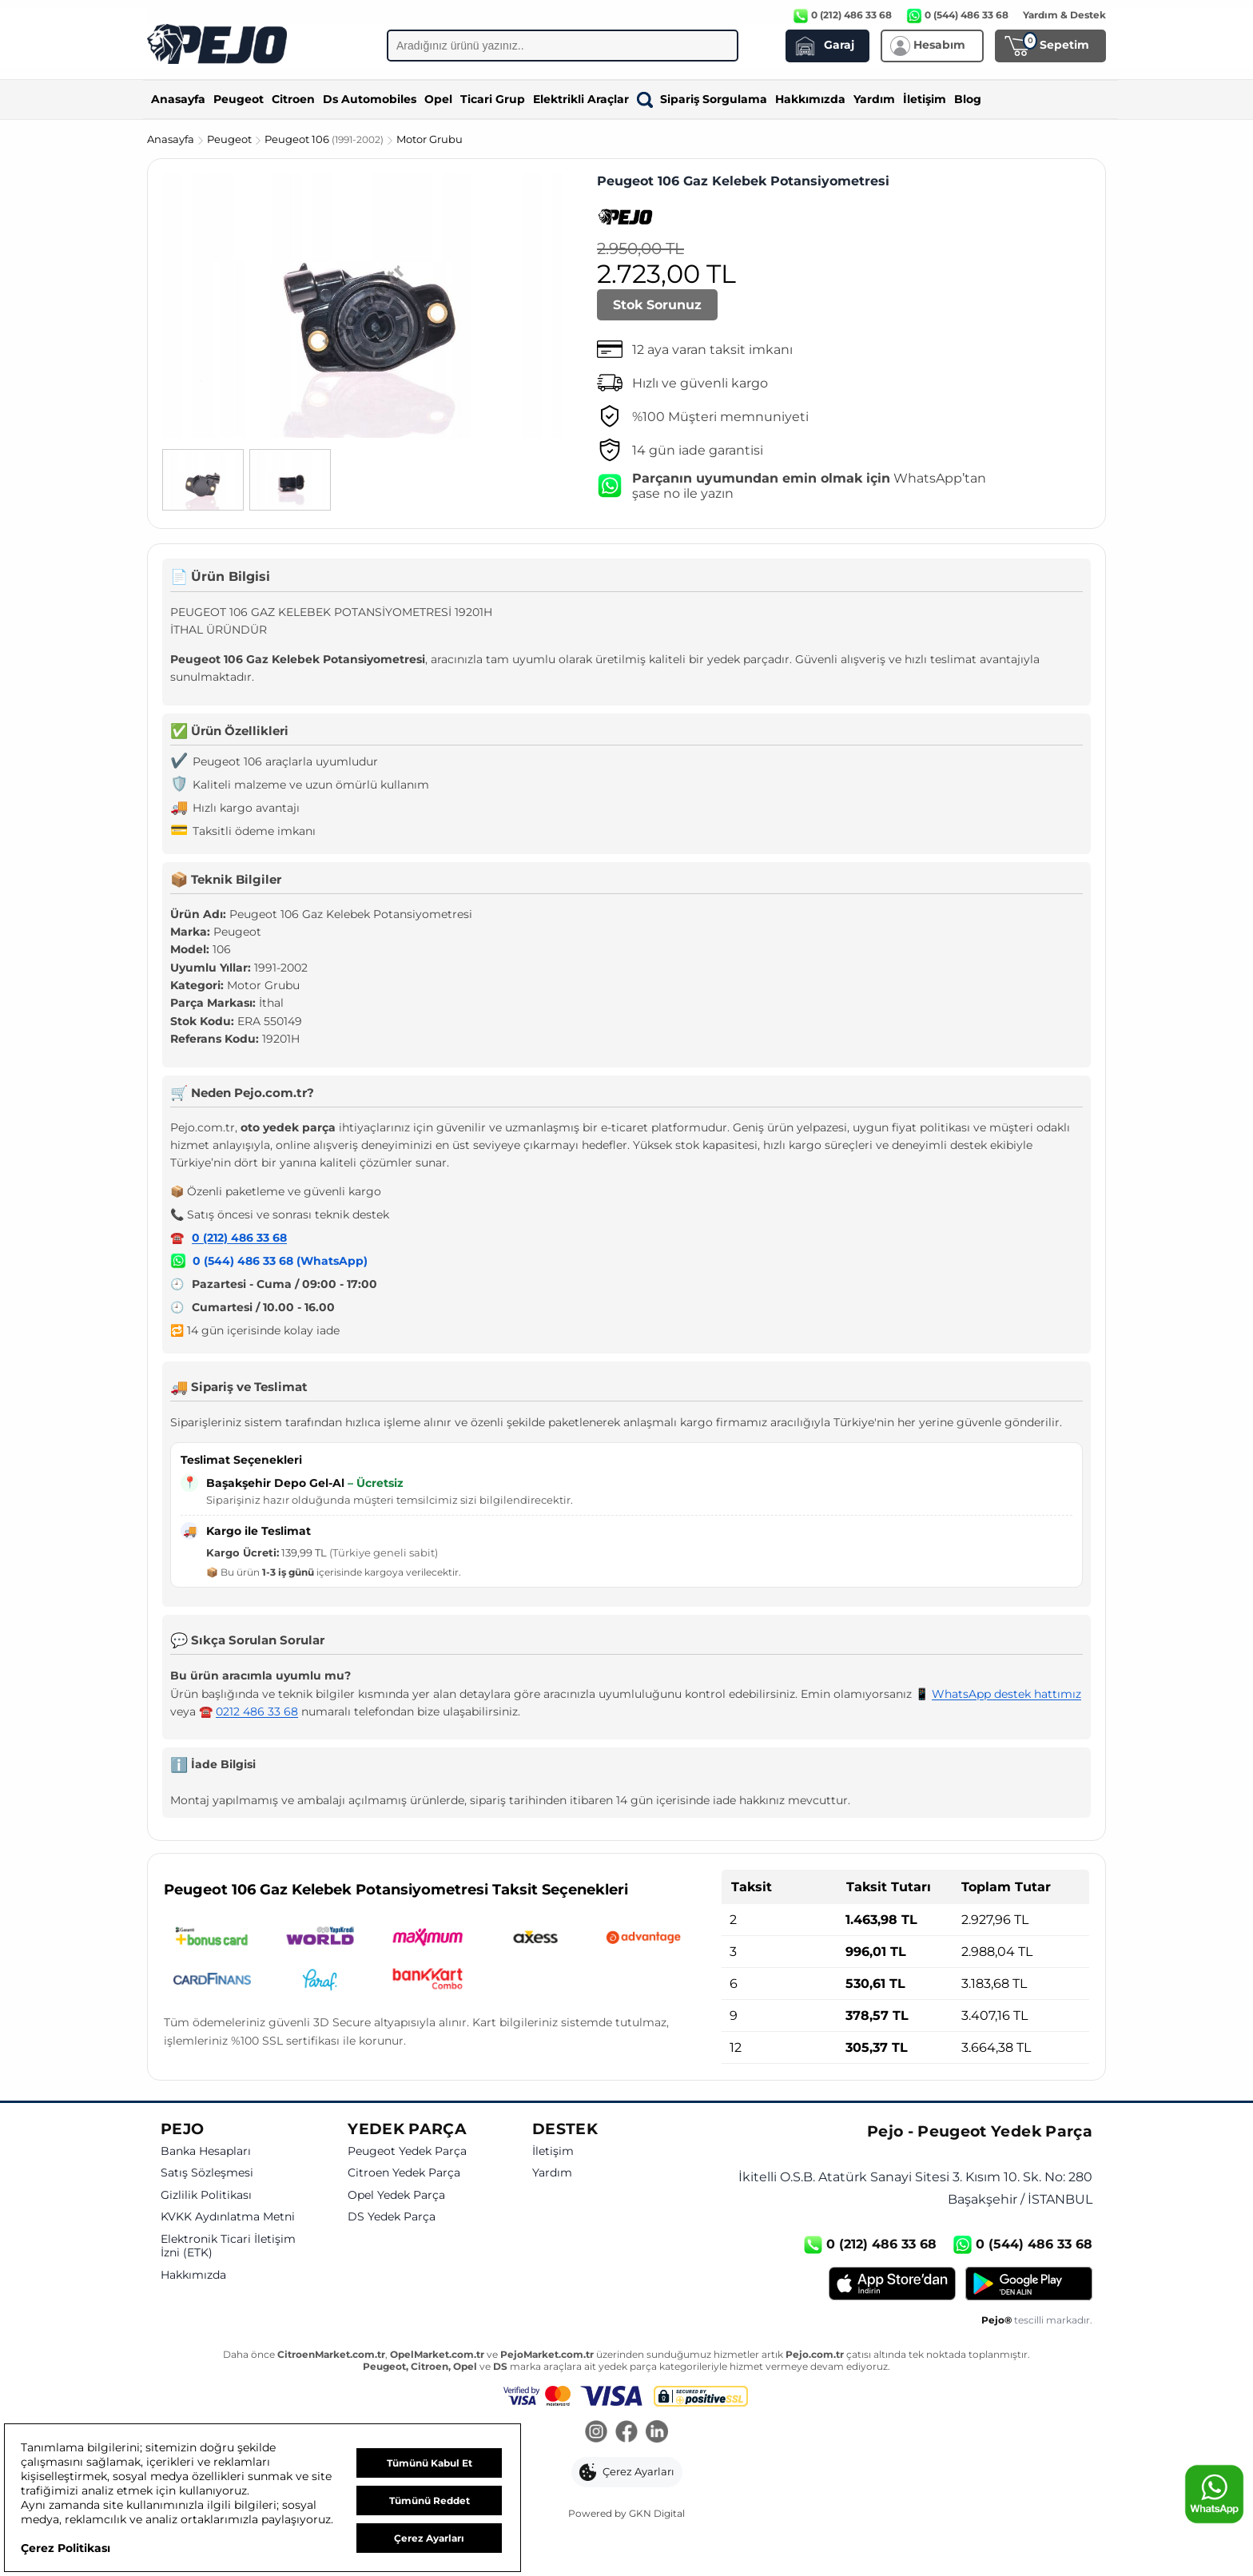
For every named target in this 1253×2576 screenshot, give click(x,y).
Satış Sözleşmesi (207, 2173)
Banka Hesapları (206, 2151)
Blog (967, 99)
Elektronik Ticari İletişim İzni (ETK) (228, 2246)
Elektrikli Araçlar (581, 99)
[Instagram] (596, 2433)
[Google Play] (1028, 2283)
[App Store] (892, 2283)
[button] (626, 2472)
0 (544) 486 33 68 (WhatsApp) (280, 1261)
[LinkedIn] (657, 2433)
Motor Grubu (429, 139)
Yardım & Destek (1064, 15)
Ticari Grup (492, 99)
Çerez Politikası (65, 2548)
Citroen (293, 99)
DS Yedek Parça (392, 2217)
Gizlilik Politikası (206, 2195)
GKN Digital (657, 2513)
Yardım (874, 99)
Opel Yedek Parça (396, 2195)
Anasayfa (178, 99)
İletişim (924, 99)
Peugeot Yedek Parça (407, 2151)
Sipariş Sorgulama (702, 99)
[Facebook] (626, 2433)
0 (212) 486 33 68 (239, 1237)
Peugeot (238, 99)
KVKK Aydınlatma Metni (228, 2217)
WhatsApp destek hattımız (1006, 1694)
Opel (438, 99)
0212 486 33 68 (257, 1711)
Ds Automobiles (369, 99)
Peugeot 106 (325, 139)
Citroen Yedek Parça (404, 2173)
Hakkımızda (810, 99)
